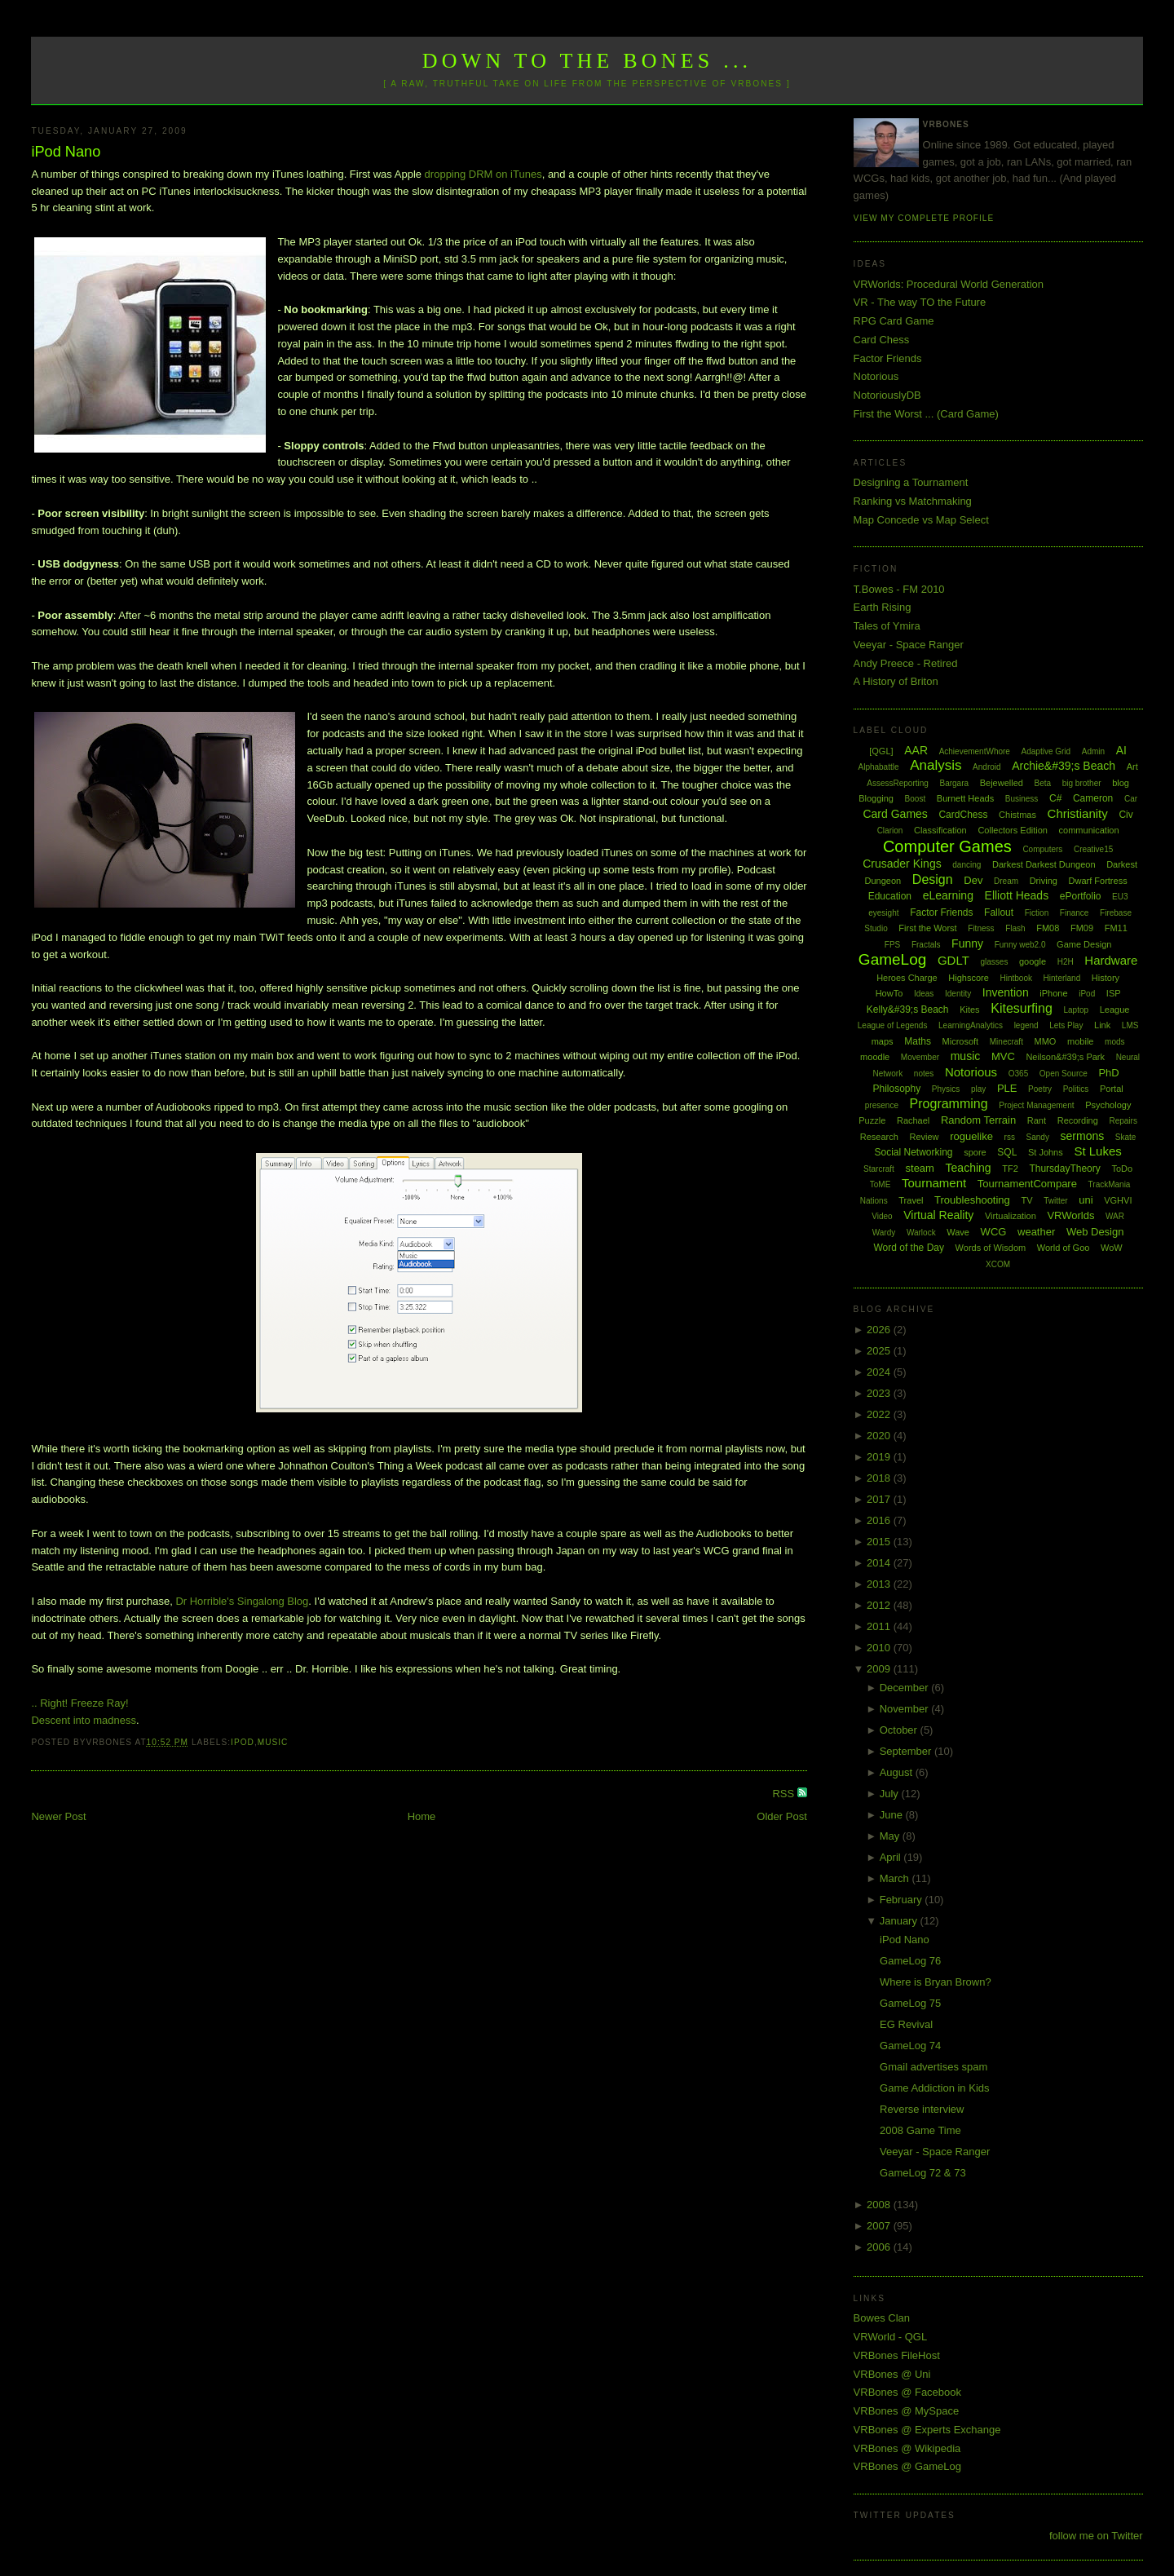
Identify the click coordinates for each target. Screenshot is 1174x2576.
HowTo (889, 993)
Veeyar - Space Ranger (909, 644)
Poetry (1040, 1089)
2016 (880, 1520)
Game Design (1084, 944)
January (900, 1921)
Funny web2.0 (1020, 944)
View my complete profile (924, 218)
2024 (880, 1372)
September (907, 1751)
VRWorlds (1070, 1215)
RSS (784, 1793)
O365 (1018, 1073)
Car (1130, 798)
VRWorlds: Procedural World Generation (949, 284)
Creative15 (1093, 849)
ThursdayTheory (1064, 1168)
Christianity (1078, 813)
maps (883, 1041)
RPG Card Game (894, 321)
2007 (880, 2226)
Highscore (968, 978)
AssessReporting (898, 783)
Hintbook (1016, 978)
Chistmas (1017, 815)
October (900, 1730)
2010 (880, 1647)
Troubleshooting (972, 1200)
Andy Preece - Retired (906, 663)
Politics (1076, 1089)
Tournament (934, 1183)
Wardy (884, 1232)
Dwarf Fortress (1098, 881)
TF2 (1010, 1168)
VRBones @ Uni (892, 2374)
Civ (1125, 814)
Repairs (1122, 1120)
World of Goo (1063, 1248)
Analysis (935, 765)
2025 (880, 1351)
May (891, 1836)
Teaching (968, 1167)
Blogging (876, 798)
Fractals (926, 944)
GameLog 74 (910, 2045)
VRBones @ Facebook (907, 2392)
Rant (1036, 1120)
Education (889, 896)
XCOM (998, 1264)
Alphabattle (878, 766)
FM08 (1047, 928)
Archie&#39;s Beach (1063, 765)
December (906, 1687)
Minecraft (1006, 1041)
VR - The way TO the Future (920, 302)
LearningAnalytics (970, 1025)
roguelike (971, 1136)
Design (932, 879)
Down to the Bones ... (587, 61)
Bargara (954, 783)
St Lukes (1097, 1151)
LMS (1130, 1025)
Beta (1043, 783)
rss (1009, 1137)
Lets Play (1066, 1025)
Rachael (913, 1120)
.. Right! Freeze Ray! (79, 1703)
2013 (880, 1584)
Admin (1093, 751)
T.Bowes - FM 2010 (899, 589)
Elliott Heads (1017, 895)
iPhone (1053, 993)
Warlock (921, 1232)
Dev (973, 880)
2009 (880, 1669)
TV (1026, 1200)
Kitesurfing (1022, 1008)
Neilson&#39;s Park (1065, 1057)
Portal (1111, 1089)
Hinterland (1062, 978)
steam (920, 1168)
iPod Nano (65, 152)
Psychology (1108, 1105)
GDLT (953, 960)
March (896, 1878)
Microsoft (960, 1041)
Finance (1074, 912)
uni (1085, 1200)
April (892, 1857)
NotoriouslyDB (887, 395)
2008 (880, 2204)
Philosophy (897, 1088)
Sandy (1037, 1137)
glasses (994, 961)
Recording (1077, 1120)
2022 (880, 1414)
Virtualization (1010, 1216)
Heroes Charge (907, 978)
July (891, 1793)
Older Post (781, 1816)
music (273, 1742)
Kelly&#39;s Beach (908, 1009)
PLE (1007, 1088)
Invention (1005, 992)
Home (422, 1816)
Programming (949, 1104)
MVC (1003, 1056)
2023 (880, 1393)
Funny (967, 943)
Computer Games (947, 846)
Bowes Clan (882, 2318)
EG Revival (906, 2024)
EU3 (1120, 896)
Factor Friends (888, 358)
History (1105, 978)
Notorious (876, 376)
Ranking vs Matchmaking (913, 501)
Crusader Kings (902, 863)
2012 (880, 1605)
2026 (880, 1329)
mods (1114, 1041)
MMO (1046, 1041)
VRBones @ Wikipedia (907, 2448)
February (902, 1899)
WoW (1112, 1248)
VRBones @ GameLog (907, 2466)
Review (923, 1137)
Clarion (890, 830)
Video (882, 1216)
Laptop (1075, 1009)
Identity (958, 993)
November (906, 1709)
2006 (880, 2247)
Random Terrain (978, 1120)
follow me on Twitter (1096, 2536)
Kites (969, 1009)
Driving (1043, 881)
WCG (994, 1232)
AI (1121, 750)
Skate (1125, 1137)
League (1115, 1009)
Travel (910, 1200)
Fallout (998, 912)
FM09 (1081, 928)
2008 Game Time (920, 2130)
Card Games (895, 813)
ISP (1113, 993)
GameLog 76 (910, 1961)
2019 (880, 1457)
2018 (880, 1478)
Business (1022, 798)
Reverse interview (922, 2109)
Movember (920, 1057)
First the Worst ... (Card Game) (926, 414)
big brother (1081, 783)
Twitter (1055, 1200)
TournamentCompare (1027, 1184)
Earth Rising (882, 607)
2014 (880, 1563)
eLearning (948, 895)
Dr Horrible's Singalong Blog (241, 1601)
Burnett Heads (965, 798)
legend (1026, 1025)
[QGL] (881, 751)
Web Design (1095, 1232)
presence (881, 1105)
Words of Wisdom (991, 1248)
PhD (1108, 1073)
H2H (1065, 961)
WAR (1115, 1216)
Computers (1042, 849)
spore (975, 1152)
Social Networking (913, 1152)
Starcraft (878, 1168)
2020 (880, 1435)
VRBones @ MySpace (907, 2411)
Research (879, 1137)
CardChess (962, 814)
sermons (1083, 1135)
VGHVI (1118, 1200)
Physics (946, 1089)
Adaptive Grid (1046, 751)
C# (1055, 798)
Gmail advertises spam (933, 2067)
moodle (874, 1057)
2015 (880, 1541)
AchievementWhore (974, 751)
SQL (1007, 1152)
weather (1036, 1232)
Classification (940, 830)
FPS (892, 944)
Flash (1015, 928)
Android (986, 766)
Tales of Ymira (887, 626)
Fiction (1036, 912)
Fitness (981, 928)
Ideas (923, 993)
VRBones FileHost (897, 2355)
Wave (958, 1232)
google (1032, 961)
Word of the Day (908, 1247)
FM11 (1116, 928)
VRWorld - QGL (891, 2337)
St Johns (1045, 1152)
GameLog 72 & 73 (923, 2173)
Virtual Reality (938, 1215)
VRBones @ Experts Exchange (927, 2430)
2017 (880, 1499)
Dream (1006, 881)
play (978, 1089)
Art (1132, 766)
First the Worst (927, 928)
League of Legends (893, 1025)
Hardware (1110, 960)
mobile (1080, 1041)
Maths (917, 1041)
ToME (880, 1184)
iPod (242, 1742)
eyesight (883, 912)
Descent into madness (83, 1720)
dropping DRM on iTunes (483, 174)
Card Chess (882, 340)
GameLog (892, 959)
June (893, 1815)
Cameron (1093, 798)
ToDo (1121, 1168)
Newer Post (58, 1816)
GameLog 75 (910, 2003)
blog (1120, 783)
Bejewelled (1001, 783)
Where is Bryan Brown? (935, 1982)
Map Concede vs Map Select (921, 520)
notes (923, 1073)
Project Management (1036, 1105)
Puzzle (871, 1120)
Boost (915, 798)
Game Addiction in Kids (934, 2088)
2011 (880, 1626)
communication (1089, 830)
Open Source (1063, 1073)
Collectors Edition (1013, 830)
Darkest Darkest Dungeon (1044, 864)
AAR (916, 750)
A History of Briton (896, 681)
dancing (966, 864)
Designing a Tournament (911, 482)
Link (1102, 1025)
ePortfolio (1080, 896)
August (898, 1772)
